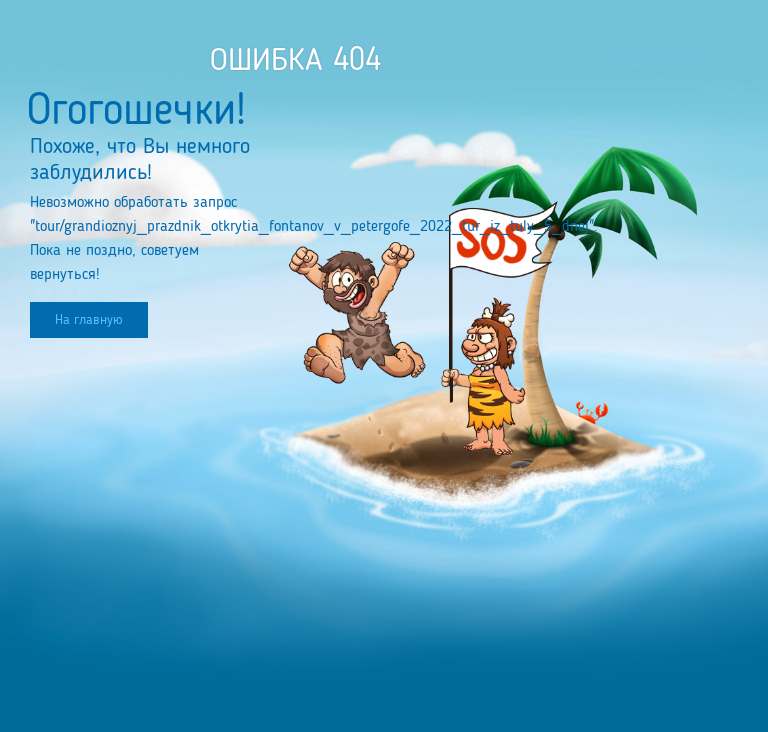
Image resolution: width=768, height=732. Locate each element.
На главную (89, 320)
